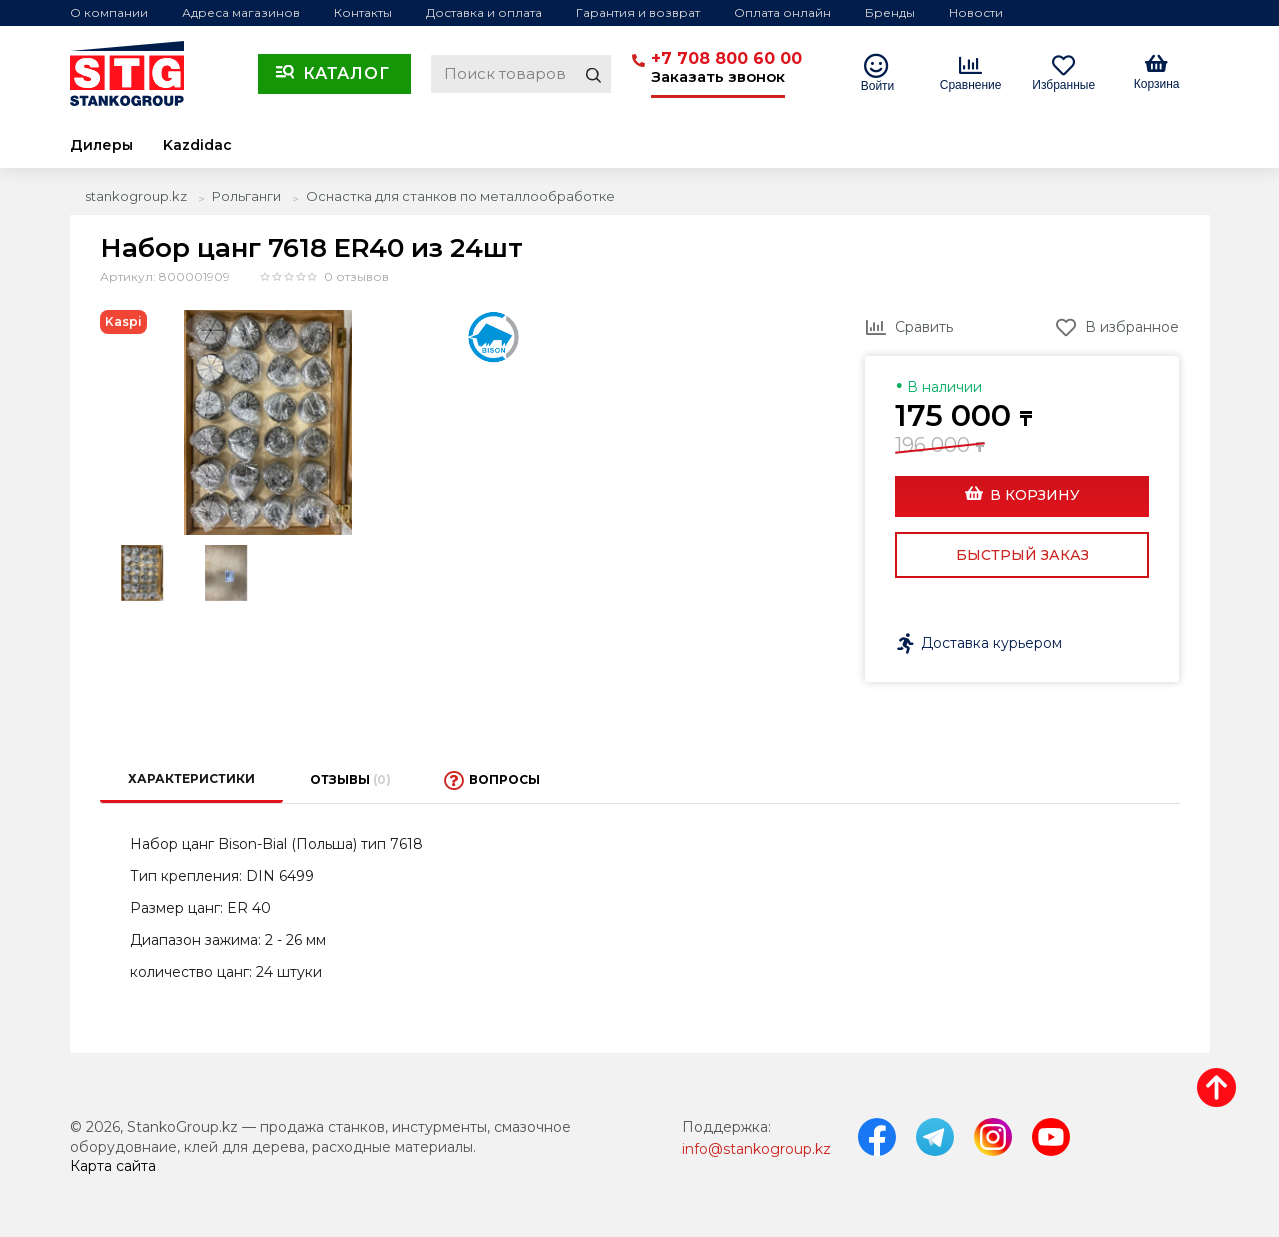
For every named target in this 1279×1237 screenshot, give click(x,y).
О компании (109, 12)
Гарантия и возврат (638, 12)
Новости (976, 12)
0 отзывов (356, 276)
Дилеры (101, 145)
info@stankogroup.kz (756, 1149)
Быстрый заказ (1022, 555)
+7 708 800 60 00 (726, 58)
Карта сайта (113, 1166)
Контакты (363, 12)
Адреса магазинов (241, 12)
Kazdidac (197, 145)
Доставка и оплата (484, 12)
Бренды (890, 12)
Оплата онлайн (782, 12)
